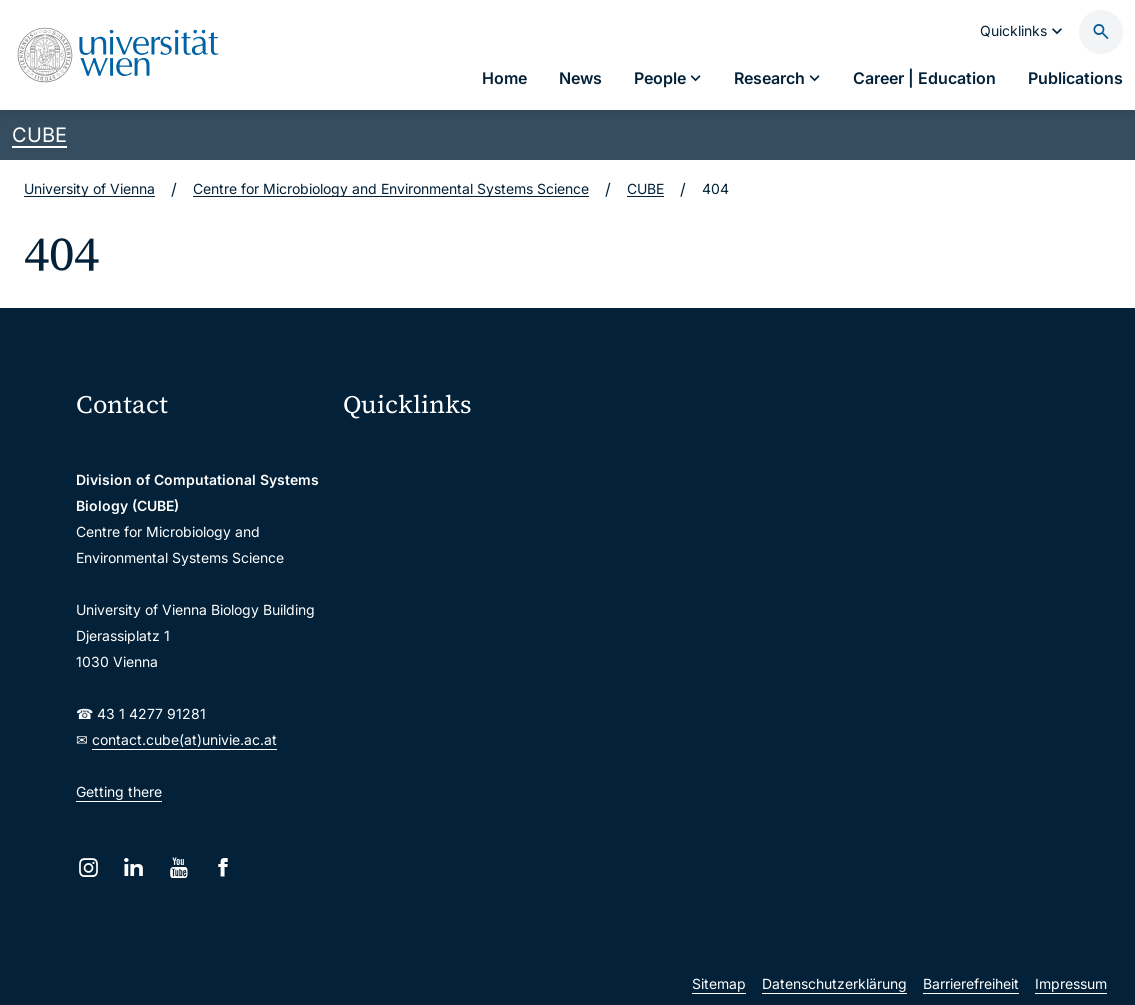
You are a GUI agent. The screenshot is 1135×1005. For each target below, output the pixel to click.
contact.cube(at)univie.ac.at (184, 739)
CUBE (39, 135)
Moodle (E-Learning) (423, 453)
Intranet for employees (430, 621)
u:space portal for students (444, 537)
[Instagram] (88, 867)
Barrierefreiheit (971, 983)
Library (379, 663)
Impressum (1071, 983)
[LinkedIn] (133, 867)
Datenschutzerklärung (834, 983)
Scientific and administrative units (466, 705)
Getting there (119, 791)
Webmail (384, 495)
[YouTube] (178, 867)
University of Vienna (89, 188)
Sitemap (719, 983)
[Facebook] (223, 867)
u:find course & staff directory (453, 579)
